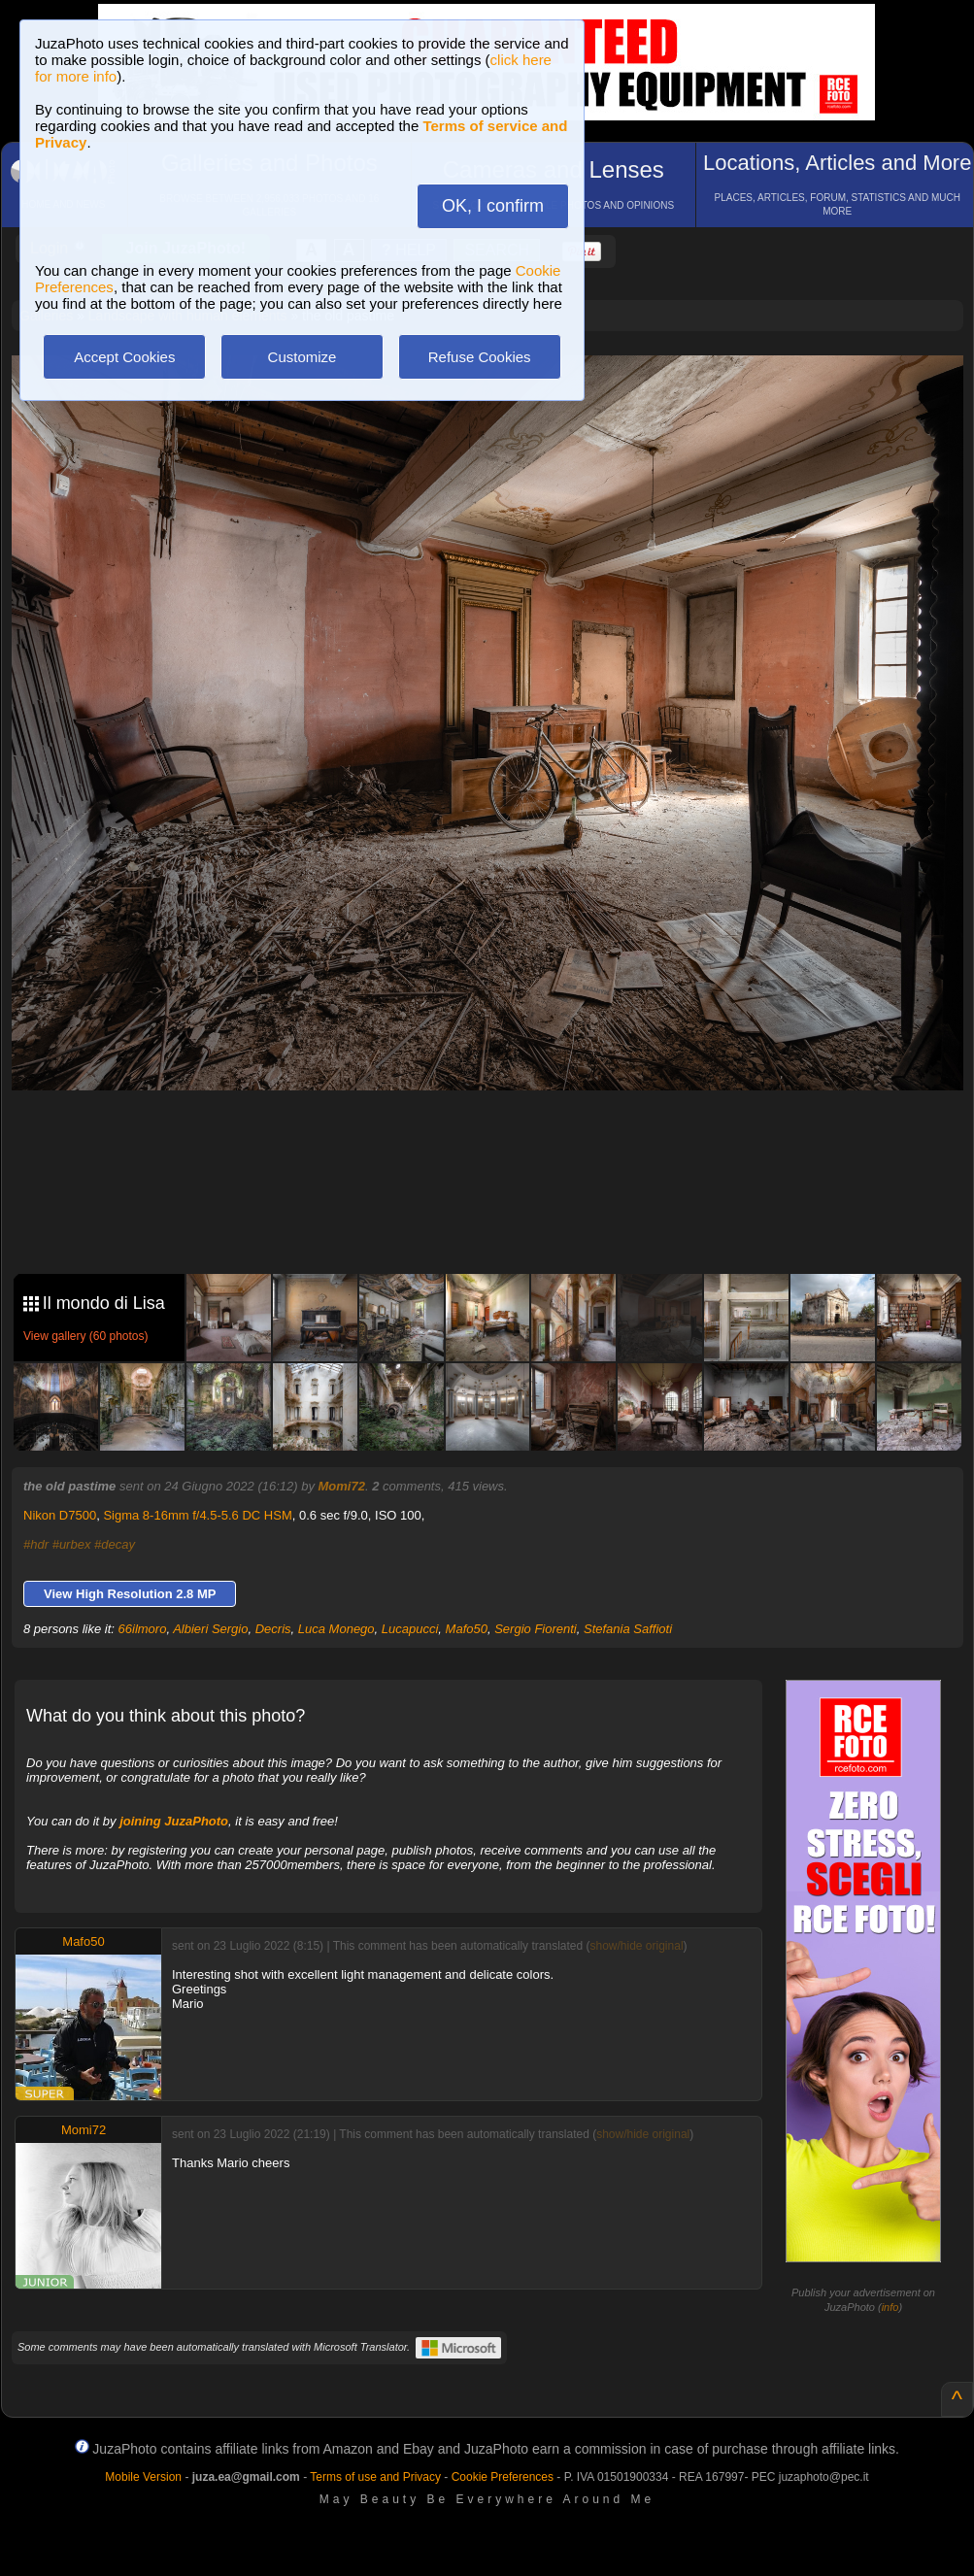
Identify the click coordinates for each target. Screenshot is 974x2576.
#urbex (71, 1544)
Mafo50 (466, 1629)
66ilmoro (142, 1629)
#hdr (36, 1544)
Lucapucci (410, 1629)
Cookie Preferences (503, 2477)
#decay (114, 1544)
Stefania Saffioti (628, 1629)
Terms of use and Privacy (375, 2477)
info (890, 2307)
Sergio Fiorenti (535, 1629)
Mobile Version (143, 2477)
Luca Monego (336, 1629)
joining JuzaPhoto (173, 1821)
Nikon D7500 (59, 1515)
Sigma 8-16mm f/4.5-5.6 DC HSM (197, 1515)
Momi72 (342, 1486)
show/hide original (636, 1946)
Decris (273, 1629)
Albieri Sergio (210, 1629)
